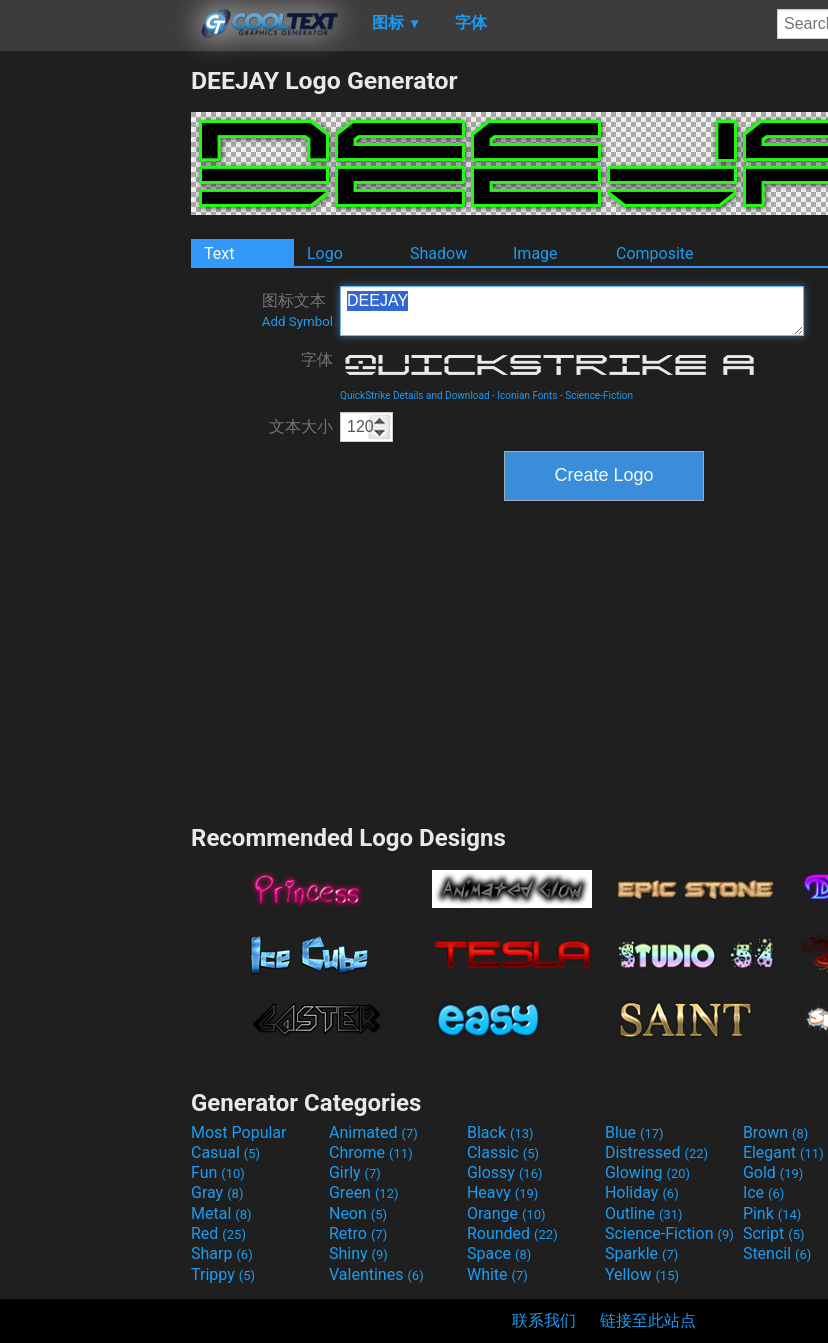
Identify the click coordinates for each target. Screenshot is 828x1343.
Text (219, 253)
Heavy (502, 1192)
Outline (644, 1213)
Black (500, 1132)
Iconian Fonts (527, 395)
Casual (225, 1152)
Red (218, 1233)
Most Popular (239, 1132)
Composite (655, 253)
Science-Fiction (599, 395)
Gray (217, 1192)
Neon (358, 1213)
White (497, 1274)
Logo (325, 253)
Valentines (376, 1274)
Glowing (647, 1172)
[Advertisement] (95, 366)
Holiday (642, 1192)
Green (364, 1192)
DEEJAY (572, 311)
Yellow (642, 1274)
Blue (634, 1132)
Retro (358, 1233)
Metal (221, 1213)
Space (499, 1253)
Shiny (358, 1253)
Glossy (505, 1172)
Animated (373, 1132)
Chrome (371, 1152)
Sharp (222, 1253)
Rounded (512, 1233)
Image (535, 253)
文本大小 (301, 426)
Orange (506, 1213)
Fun (218, 1172)
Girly (355, 1172)
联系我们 (544, 1320)
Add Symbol (297, 321)
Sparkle (641, 1253)
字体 (317, 359)
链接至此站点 (648, 1320)
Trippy (223, 1274)
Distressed (656, 1152)
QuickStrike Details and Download (415, 395)
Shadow (438, 253)
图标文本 (297, 310)
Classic (503, 1152)
